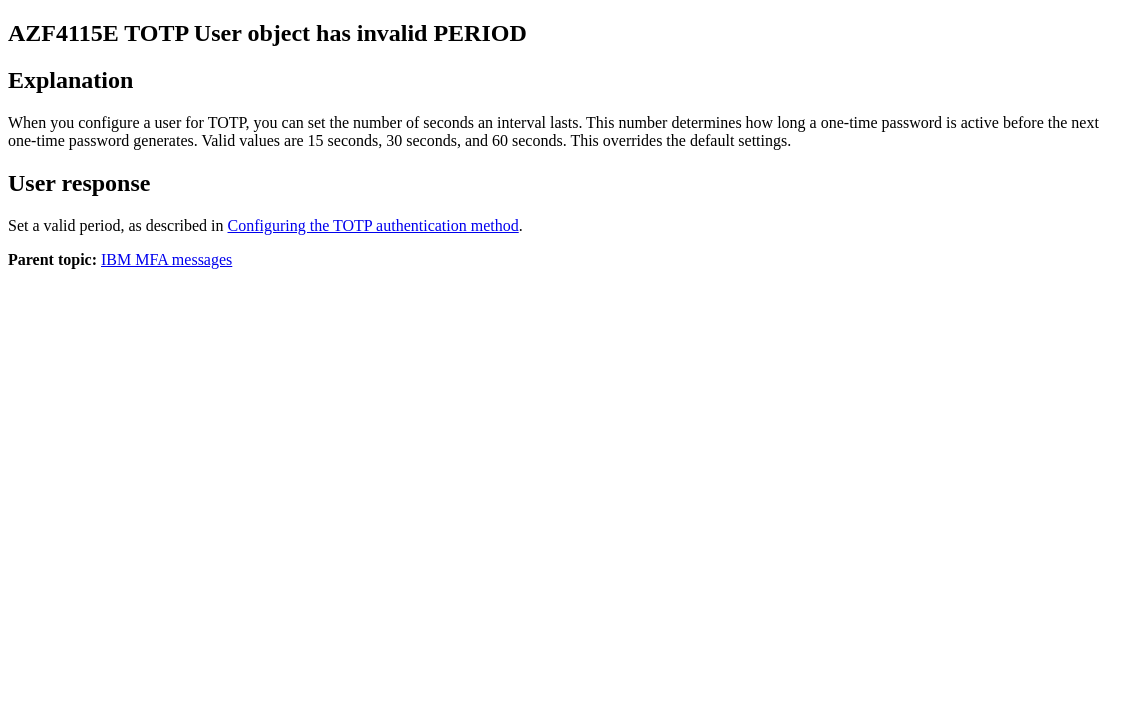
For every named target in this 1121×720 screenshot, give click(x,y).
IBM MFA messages (166, 259)
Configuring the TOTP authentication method (373, 225)
